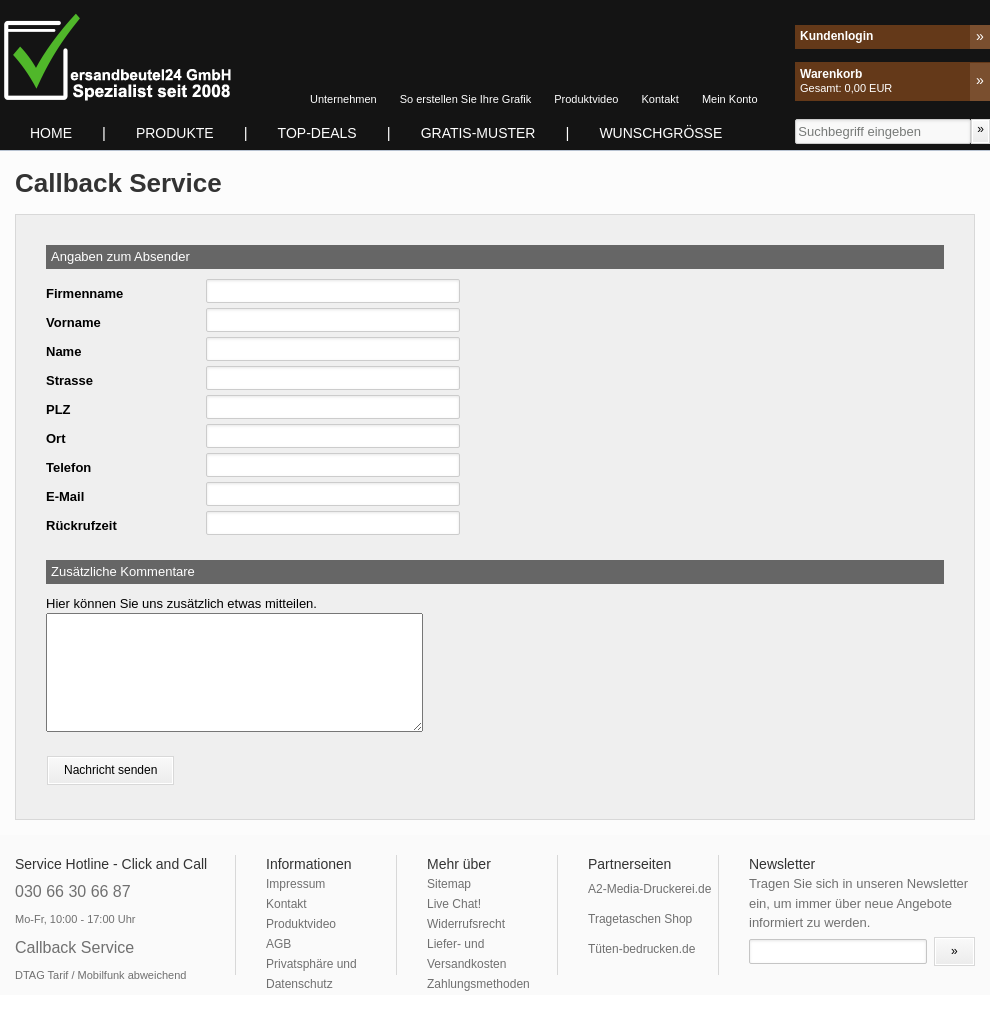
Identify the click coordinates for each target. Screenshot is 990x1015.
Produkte (175, 133)
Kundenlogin (836, 36)
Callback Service (74, 947)
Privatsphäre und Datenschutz (311, 974)
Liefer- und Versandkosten (466, 954)
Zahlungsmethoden (478, 984)
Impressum (295, 884)
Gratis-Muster (478, 133)
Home (51, 133)
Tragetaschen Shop (640, 919)
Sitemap (449, 884)
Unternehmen (343, 99)
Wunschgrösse (660, 133)
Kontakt (660, 99)
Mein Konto (730, 99)
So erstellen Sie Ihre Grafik (465, 99)
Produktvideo (586, 99)
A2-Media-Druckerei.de (649, 889)
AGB (278, 944)
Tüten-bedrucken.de (641, 949)
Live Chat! (454, 904)
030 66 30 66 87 (73, 891)
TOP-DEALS (317, 133)
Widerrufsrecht (466, 924)
